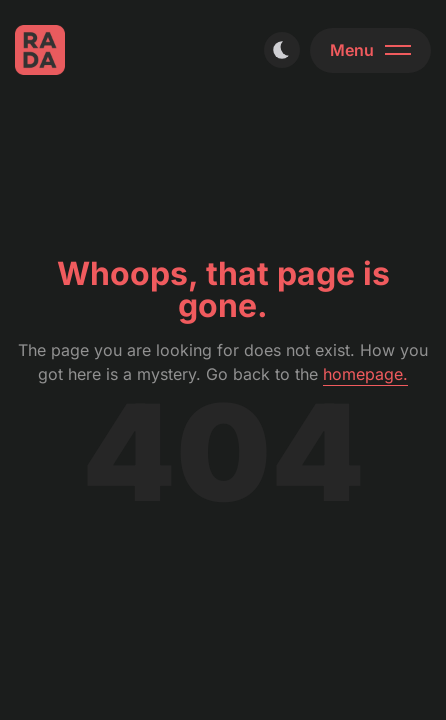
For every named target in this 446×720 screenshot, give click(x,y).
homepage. (365, 374)
